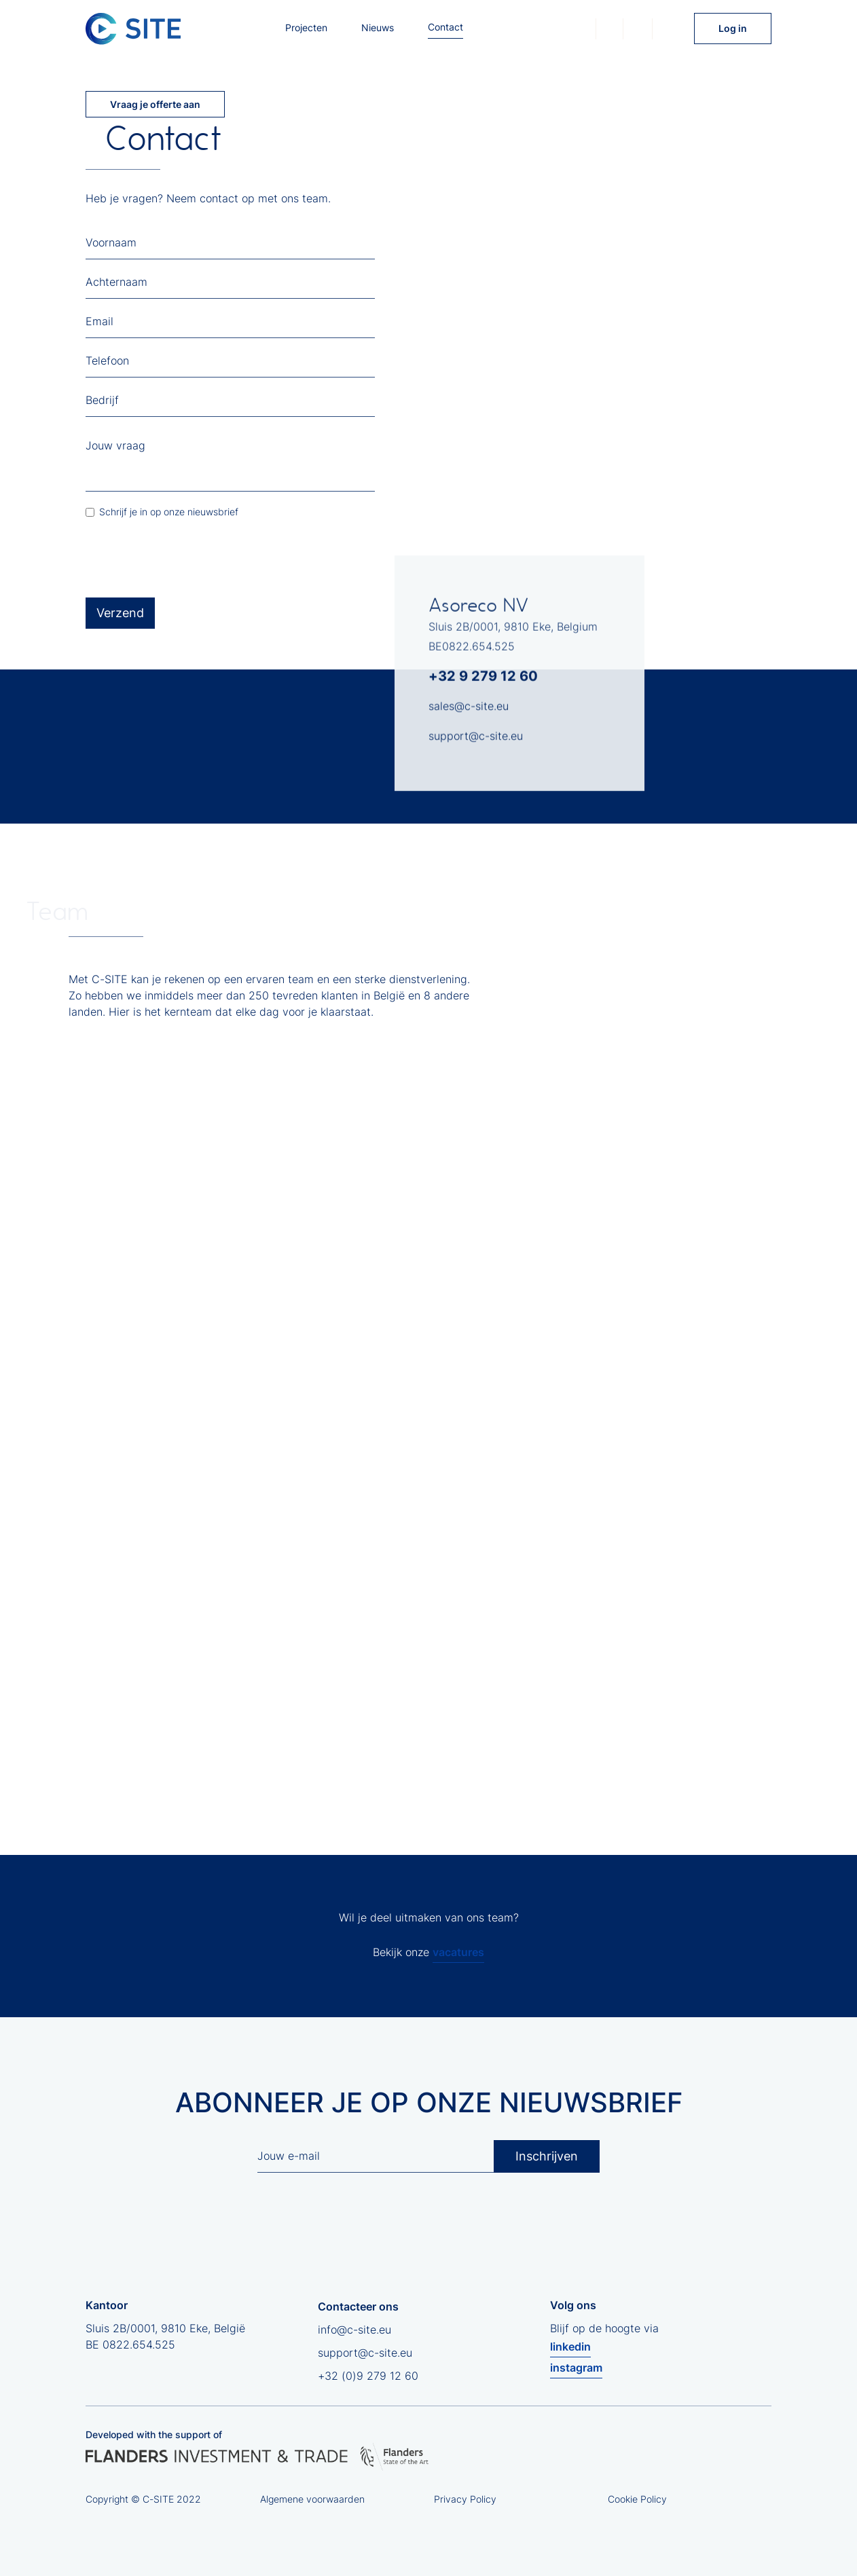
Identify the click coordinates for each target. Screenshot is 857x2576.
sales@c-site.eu (468, 711)
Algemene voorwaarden (312, 2499)
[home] (133, 29)
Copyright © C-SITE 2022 (143, 2499)
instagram (576, 2367)
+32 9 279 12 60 (483, 682)
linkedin (570, 2346)
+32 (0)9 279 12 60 (368, 2375)
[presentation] (189, 558)
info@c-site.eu (354, 2329)
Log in (732, 28)
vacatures (458, 1952)
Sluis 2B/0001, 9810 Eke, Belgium (513, 632)
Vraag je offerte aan (155, 104)
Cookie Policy (637, 2499)
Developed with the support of (154, 2434)
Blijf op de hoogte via (604, 2349)
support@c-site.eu (475, 741)
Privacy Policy (465, 2499)
